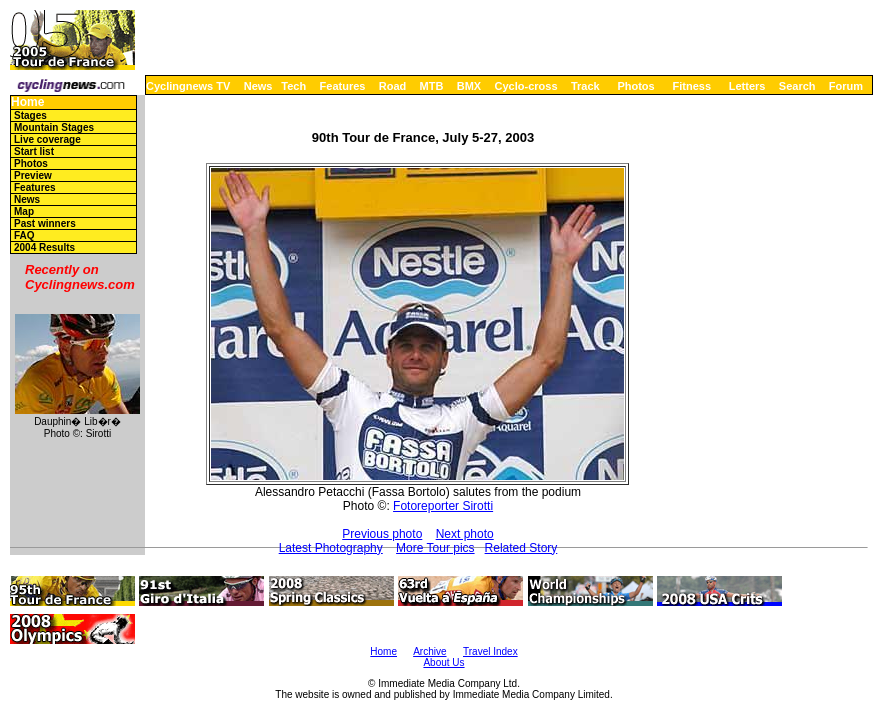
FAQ (24, 235)
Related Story (521, 548)
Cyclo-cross (526, 86)
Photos (635, 86)
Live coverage (47, 139)
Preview (33, 175)
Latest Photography (331, 548)
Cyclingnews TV (188, 86)
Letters (747, 86)
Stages (30, 115)
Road (393, 86)
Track (585, 86)
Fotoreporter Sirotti (443, 506)
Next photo (465, 534)
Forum (846, 86)
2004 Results (44, 247)
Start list (34, 151)
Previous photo (382, 534)
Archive (429, 651)
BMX (469, 86)
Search (797, 86)
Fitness (691, 86)
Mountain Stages (54, 127)
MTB (432, 86)
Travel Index (490, 651)
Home (27, 102)
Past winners (45, 223)
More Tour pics (435, 548)
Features (343, 86)
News (258, 86)
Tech (293, 86)
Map (24, 211)
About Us (443, 662)
